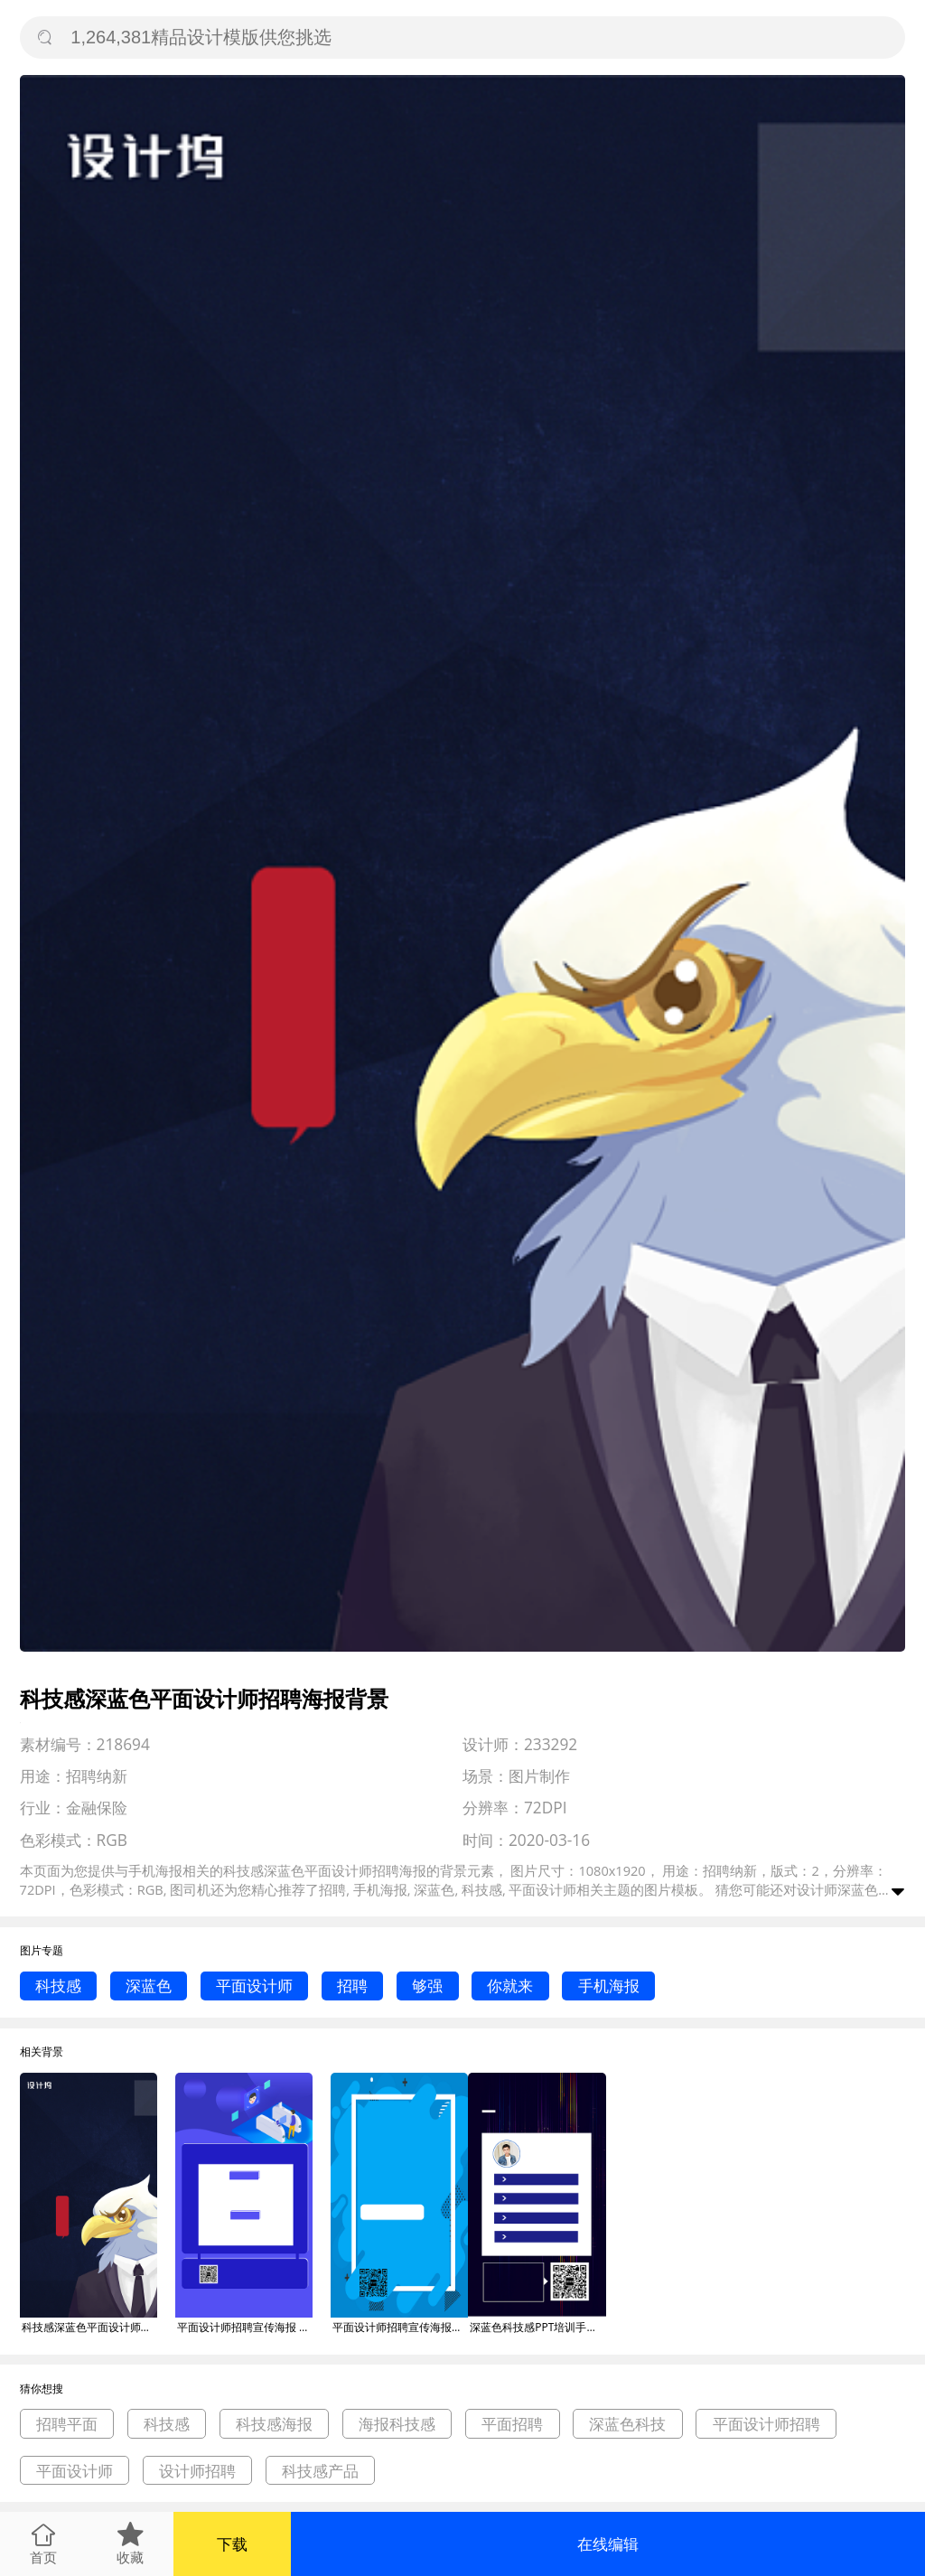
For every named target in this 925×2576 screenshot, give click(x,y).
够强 (427, 1985)
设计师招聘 (197, 2470)
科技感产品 (320, 2470)
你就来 (510, 1985)
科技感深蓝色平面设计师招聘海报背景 (89, 2327)
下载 (232, 2544)
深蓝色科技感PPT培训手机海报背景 (537, 2327)
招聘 (352, 1985)
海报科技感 (397, 2423)
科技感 (58, 1985)
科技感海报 (274, 2423)
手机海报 (609, 1985)
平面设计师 (254, 1985)
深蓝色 (149, 1985)
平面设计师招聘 (766, 2423)
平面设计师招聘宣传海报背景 (400, 2327)
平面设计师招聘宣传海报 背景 (245, 2327)
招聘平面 (67, 2423)
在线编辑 (608, 2544)
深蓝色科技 (627, 2423)
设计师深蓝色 (837, 1889)
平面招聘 (512, 2423)
